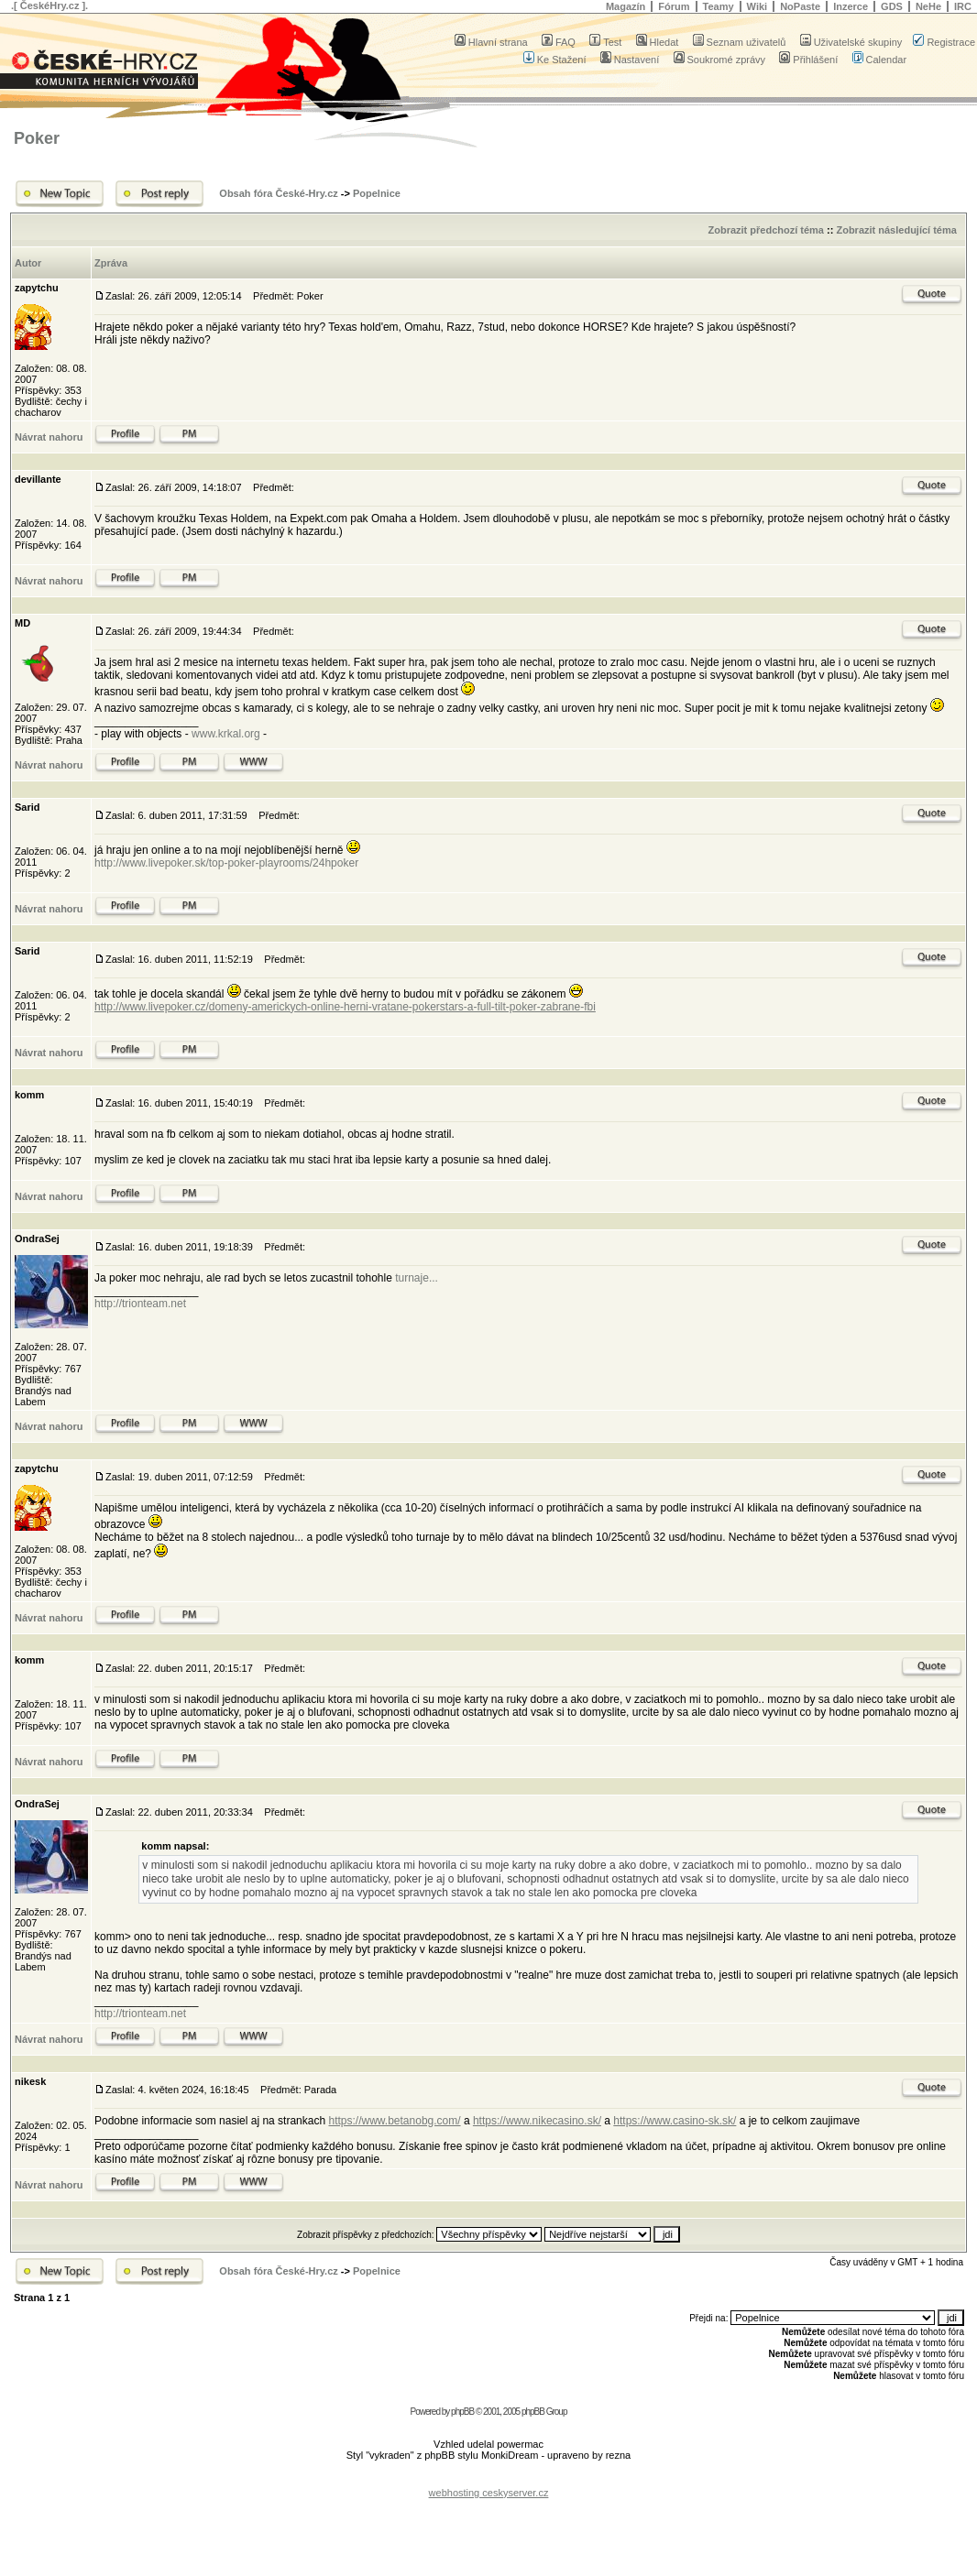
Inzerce (850, 6)
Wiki (757, 6)
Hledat (657, 42)
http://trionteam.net (140, 1303)
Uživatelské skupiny (851, 42)
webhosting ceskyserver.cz (489, 2492)
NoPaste (800, 6)
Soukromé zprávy (720, 59)
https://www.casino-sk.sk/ (674, 2120)
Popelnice (377, 193)
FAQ (559, 42)
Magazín (625, 6)
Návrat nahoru (49, 436)
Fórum (673, 6)
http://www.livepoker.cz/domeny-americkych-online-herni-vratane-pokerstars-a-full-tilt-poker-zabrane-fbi (345, 1006)
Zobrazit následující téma (896, 229)
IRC (963, 6)
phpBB (462, 2412)
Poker (37, 138)
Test (605, 42)
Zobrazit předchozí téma (766, 229)
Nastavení (630, 59)
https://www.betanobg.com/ (394, 2120)
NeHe (928, 6)
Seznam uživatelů (739, 42)
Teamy (718, 6)
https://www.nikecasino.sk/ (537, 2120)
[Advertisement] (488, 2478)
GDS (892, 6)
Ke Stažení (555, 59)
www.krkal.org (226, 733)
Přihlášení (808, 59)
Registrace (944, 42)
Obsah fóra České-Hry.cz (278, 193)
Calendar (879, 59)
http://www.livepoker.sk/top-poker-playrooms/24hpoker (226, 863)
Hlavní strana (491, 42)
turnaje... (416, 1278)
